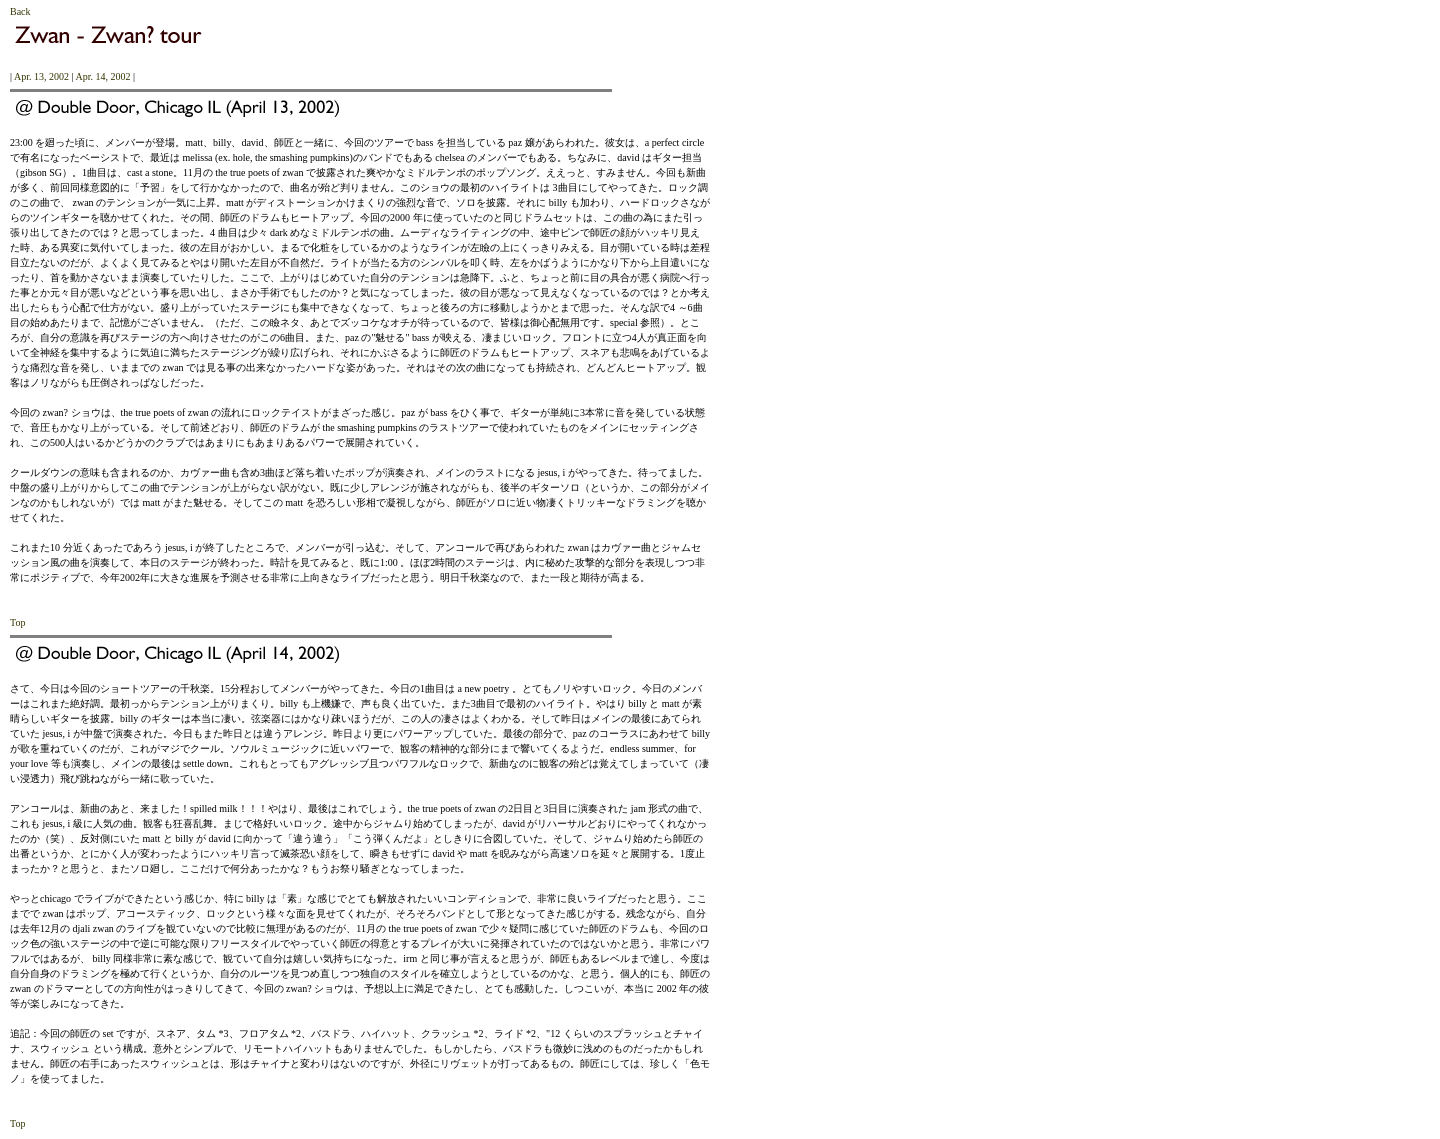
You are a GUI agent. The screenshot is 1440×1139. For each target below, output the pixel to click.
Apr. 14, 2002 (102, 76)
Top (17, 622)
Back (20, 11)
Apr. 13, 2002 (41, 76)
